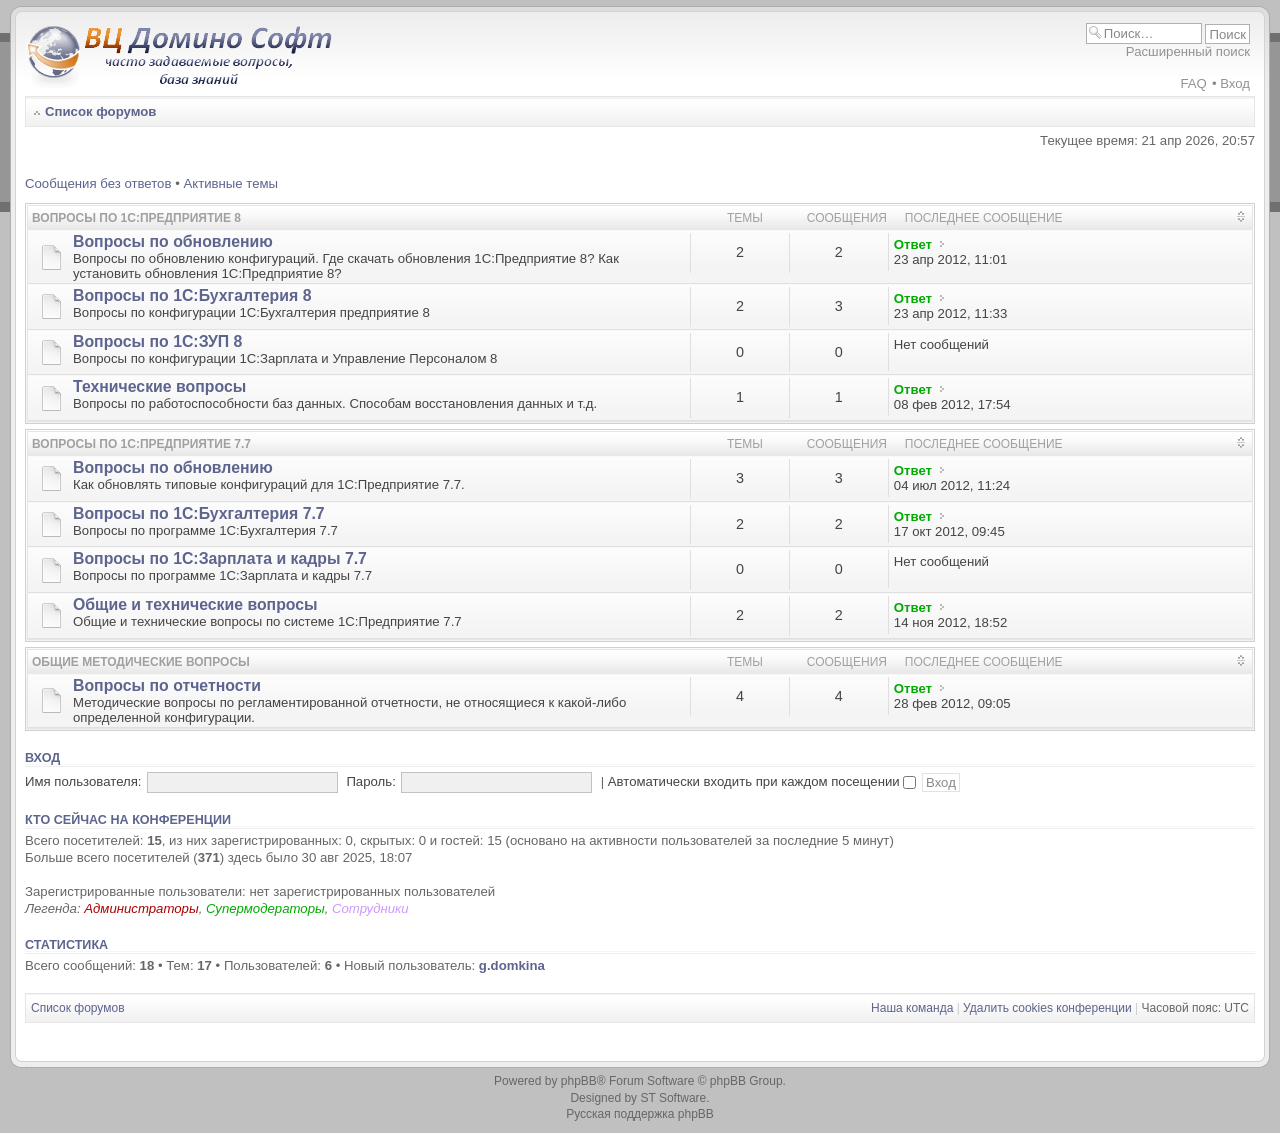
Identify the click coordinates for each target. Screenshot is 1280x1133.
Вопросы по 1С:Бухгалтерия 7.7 (199, 513)
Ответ (913, 244)
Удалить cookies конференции (1047, 1008)
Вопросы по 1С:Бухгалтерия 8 (192, 295)
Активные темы (230, 183)
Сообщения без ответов (98, 183)
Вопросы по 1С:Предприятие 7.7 (141, 444)
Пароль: (370, 781)
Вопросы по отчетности (167, 685)
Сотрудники (370, 908)
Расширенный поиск (1188, 51)
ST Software (673, 1098)
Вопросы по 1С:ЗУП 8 (157, 341)
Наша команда (912, 1008)
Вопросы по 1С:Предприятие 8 (136, 218)
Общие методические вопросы (141, 662)
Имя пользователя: (83, 781)
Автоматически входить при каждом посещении (762, 781)
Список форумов (100, 111)
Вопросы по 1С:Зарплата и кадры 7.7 (220, 558)
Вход (1235, 83)
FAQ (1193, 83)
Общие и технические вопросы (195, 604)
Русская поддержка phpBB (640, 1114)
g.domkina (512, 965)
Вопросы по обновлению (173, 241)
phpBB (579, 1081)
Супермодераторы (265, 908)
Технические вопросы (159, 386)
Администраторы (141, 908)
